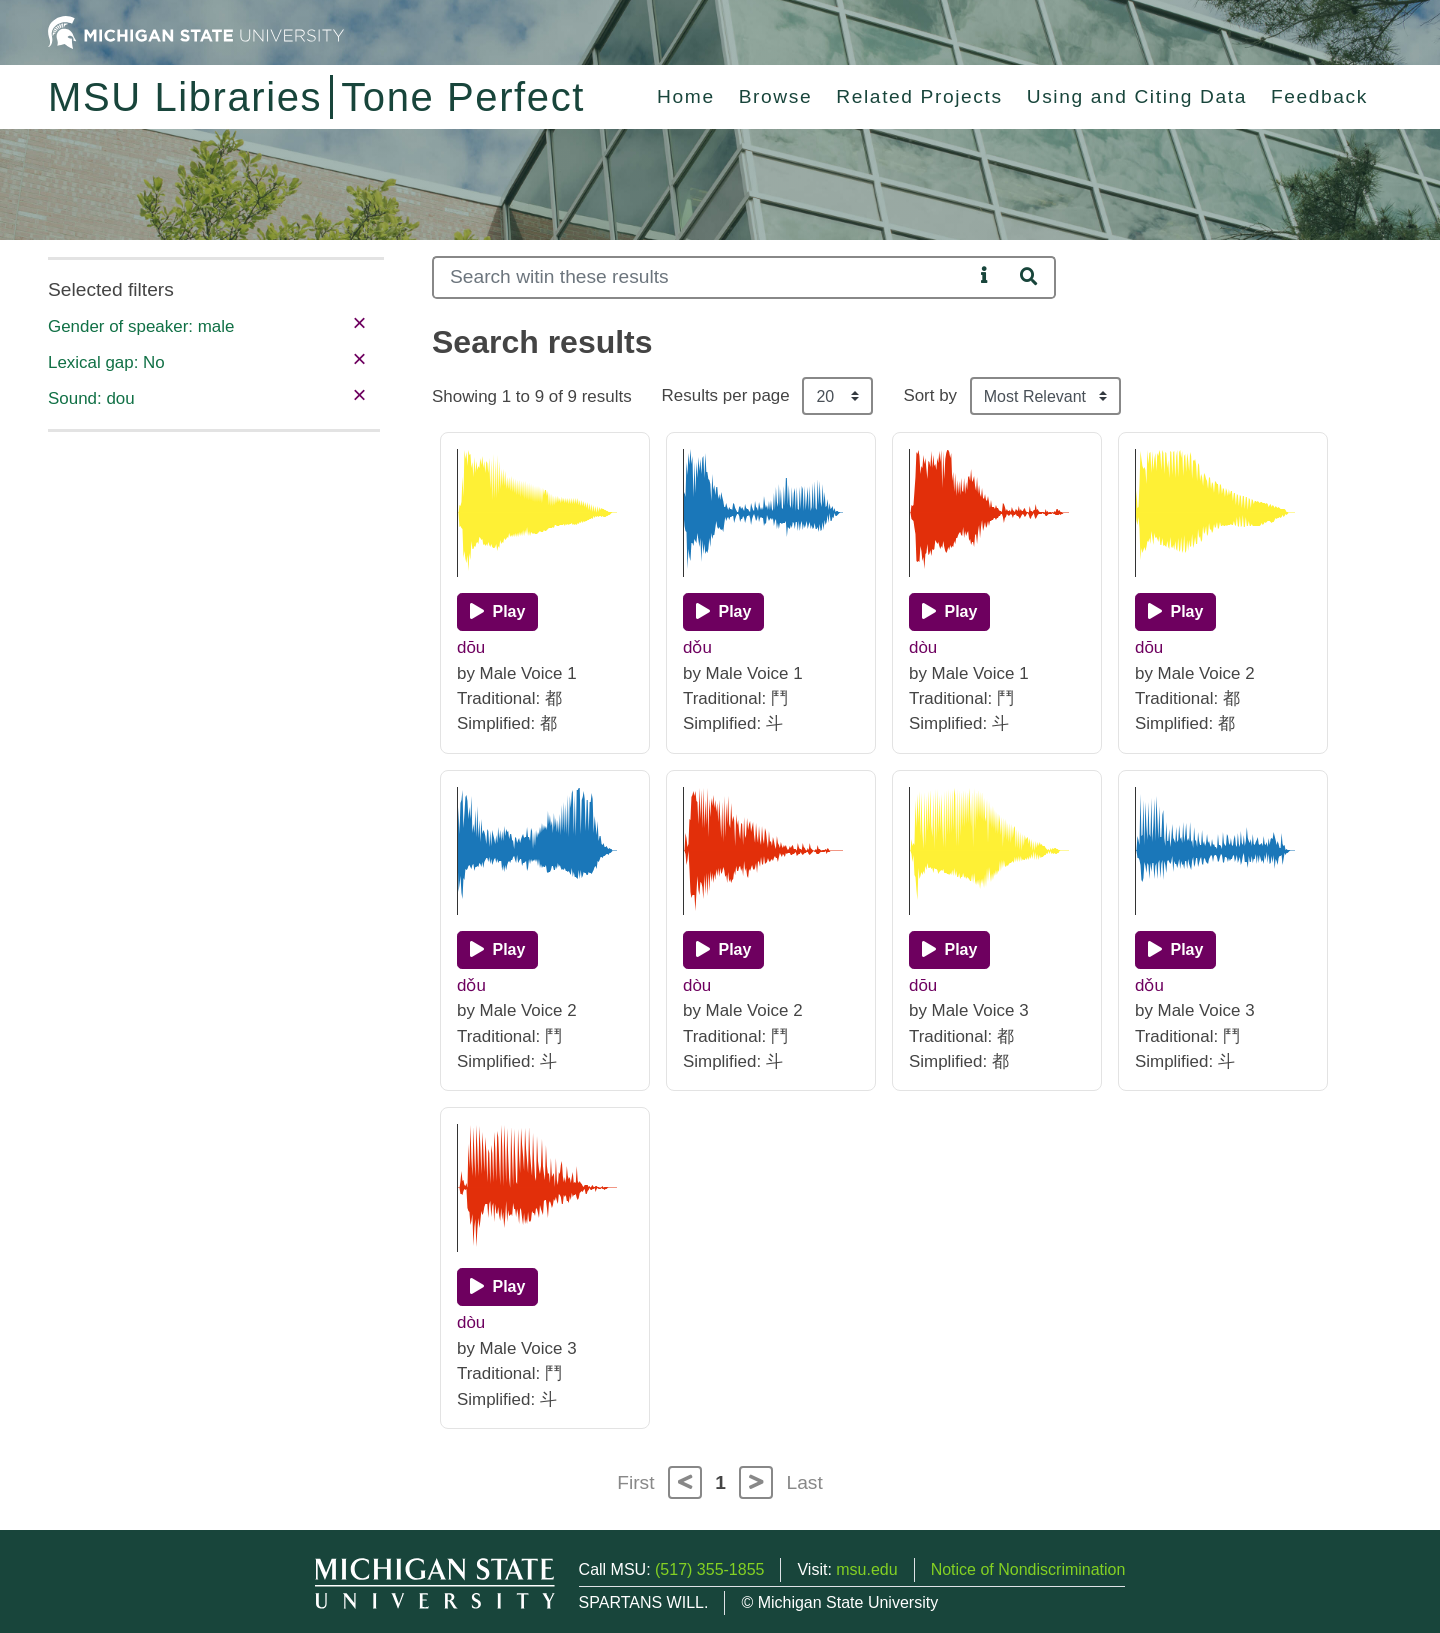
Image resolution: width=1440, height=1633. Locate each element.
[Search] (702, 277)
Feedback (1319, 96)
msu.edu (866, 1569)
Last (805, 1482)
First (635, 1482)
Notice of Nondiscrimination (1028, 1569)
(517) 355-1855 (709, 1569)
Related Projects (919, 96)
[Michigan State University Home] (196, 31)
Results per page (726, 395)
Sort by (930, 395)
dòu (923, 647)
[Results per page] (837, 396)
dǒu (697, 647)
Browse (776, 96)
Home (686, 96)
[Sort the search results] (1045, 396)
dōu (471, 647)
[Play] (497, 612)
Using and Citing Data (1137, 96)
